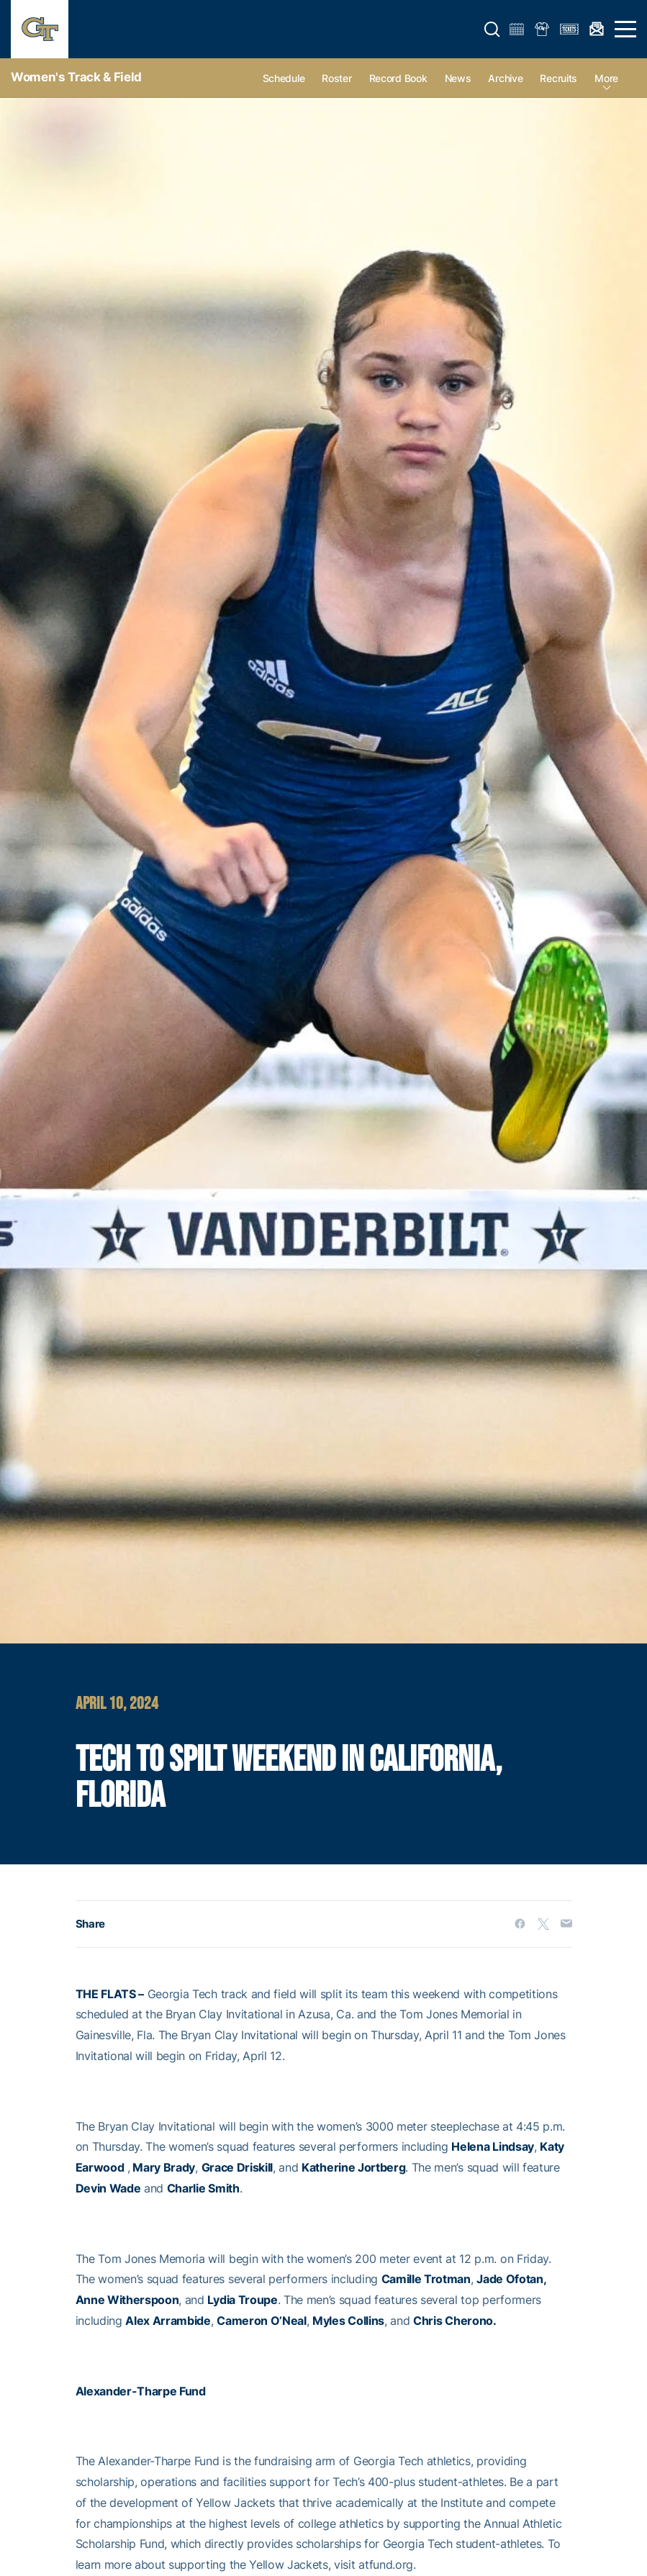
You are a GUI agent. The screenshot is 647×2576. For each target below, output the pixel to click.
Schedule (284, 78)
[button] (492, 29)
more (606, 78)
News (458, 78)
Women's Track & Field (76, 77)
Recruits (558, 78)
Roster (336, 78)
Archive (505, 78)
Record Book (398, 78)
